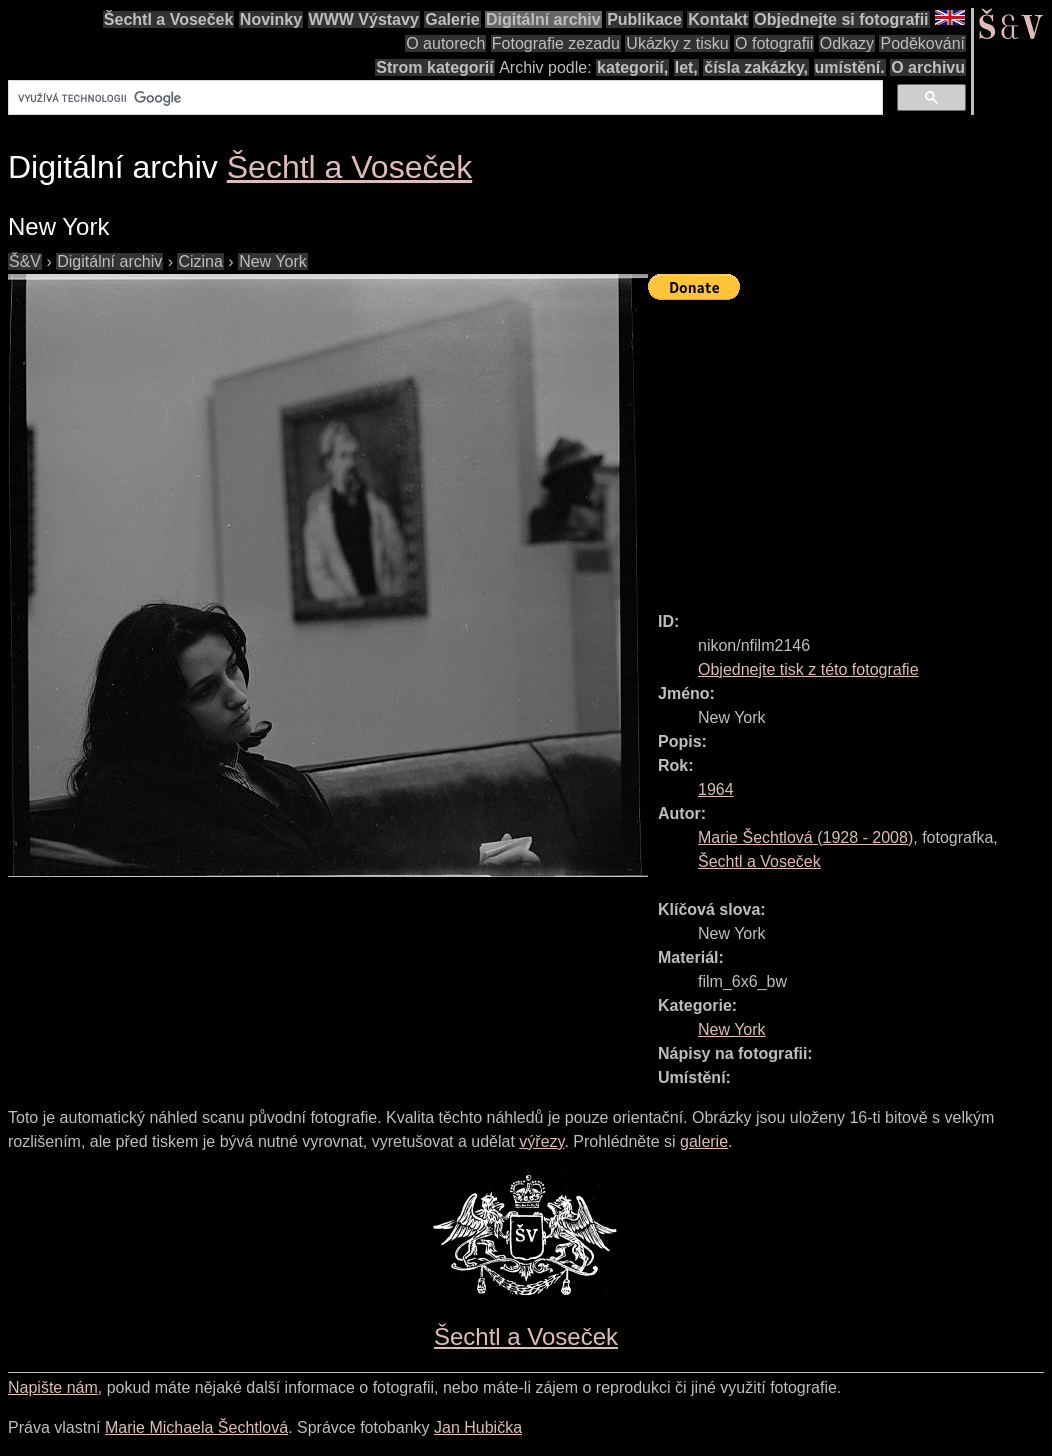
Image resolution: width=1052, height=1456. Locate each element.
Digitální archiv (543, 19)
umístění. (850, 67)
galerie (704, 1141)
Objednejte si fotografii (841, 19)
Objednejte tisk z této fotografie (808, 669)
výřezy (541, 1141)
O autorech (445, 43)
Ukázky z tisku (677, 43)
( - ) (805, 837)
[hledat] (443, 98)
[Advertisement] (850, 447)
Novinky (271, 19)
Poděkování (922, 43)
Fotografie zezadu (556, 43)
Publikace (644, 19)
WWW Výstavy (364, 19)
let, (686, 67)
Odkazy (847, 43)
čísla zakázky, (756, 67)
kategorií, (632, 67)
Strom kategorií (434, 67)
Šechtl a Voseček (169, 19)
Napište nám (53, 1387)
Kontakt (718, 19)
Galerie (452, 19)
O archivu (928, 67)
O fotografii (774, 43)
